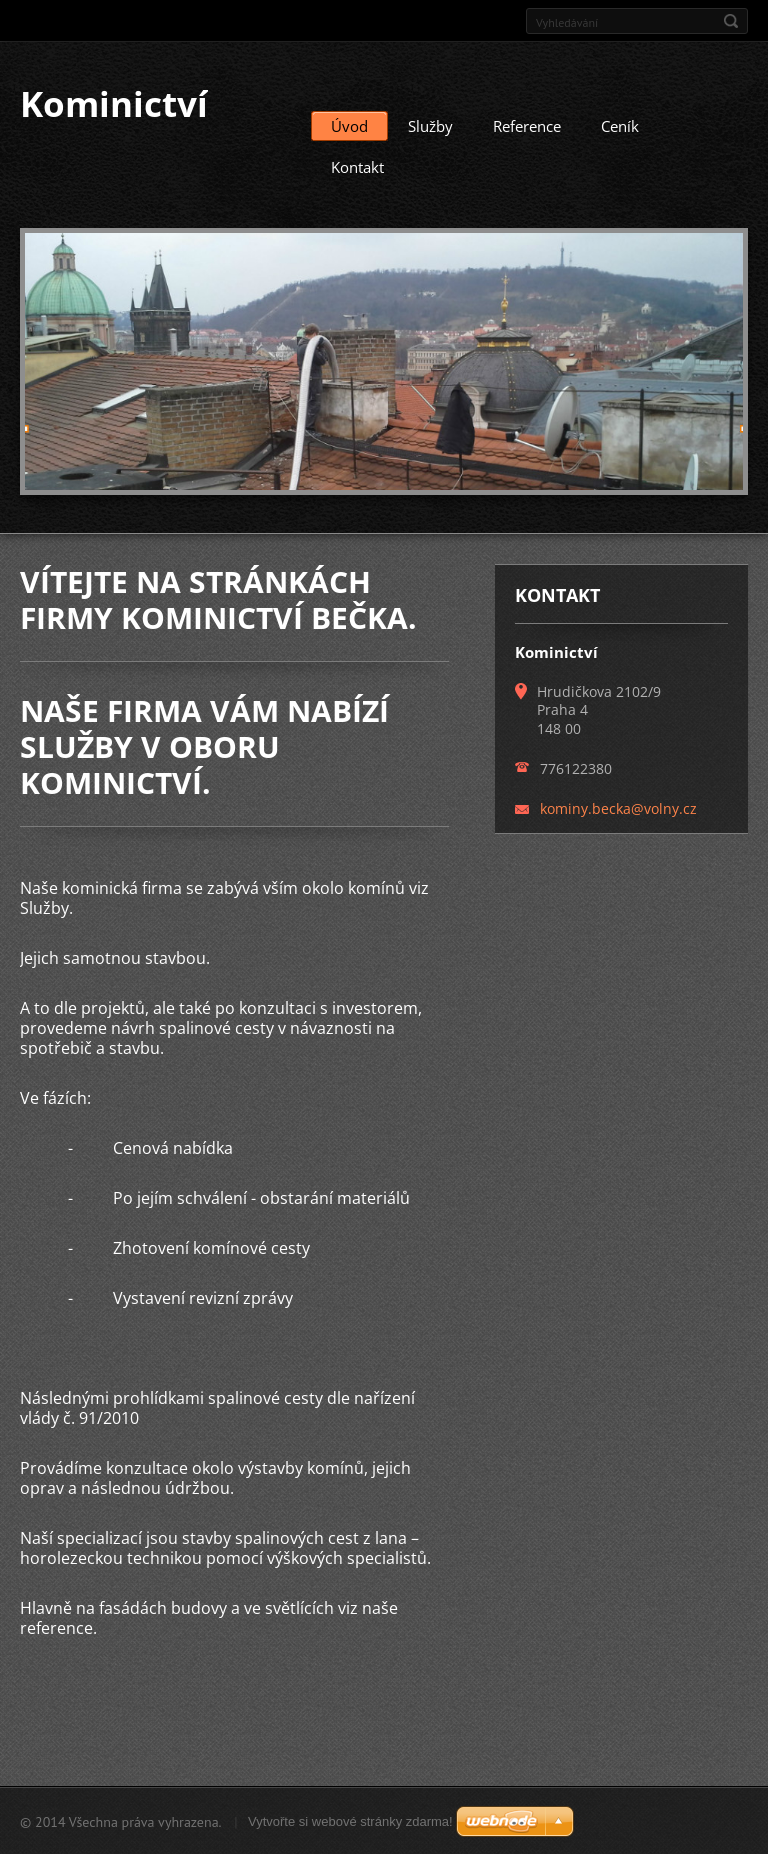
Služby (430, 125)
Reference (527, 125)
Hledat (731, 21)
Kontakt (357, 166)
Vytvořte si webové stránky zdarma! (350, 1820)
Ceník (620, 125)
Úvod (349, 125)
